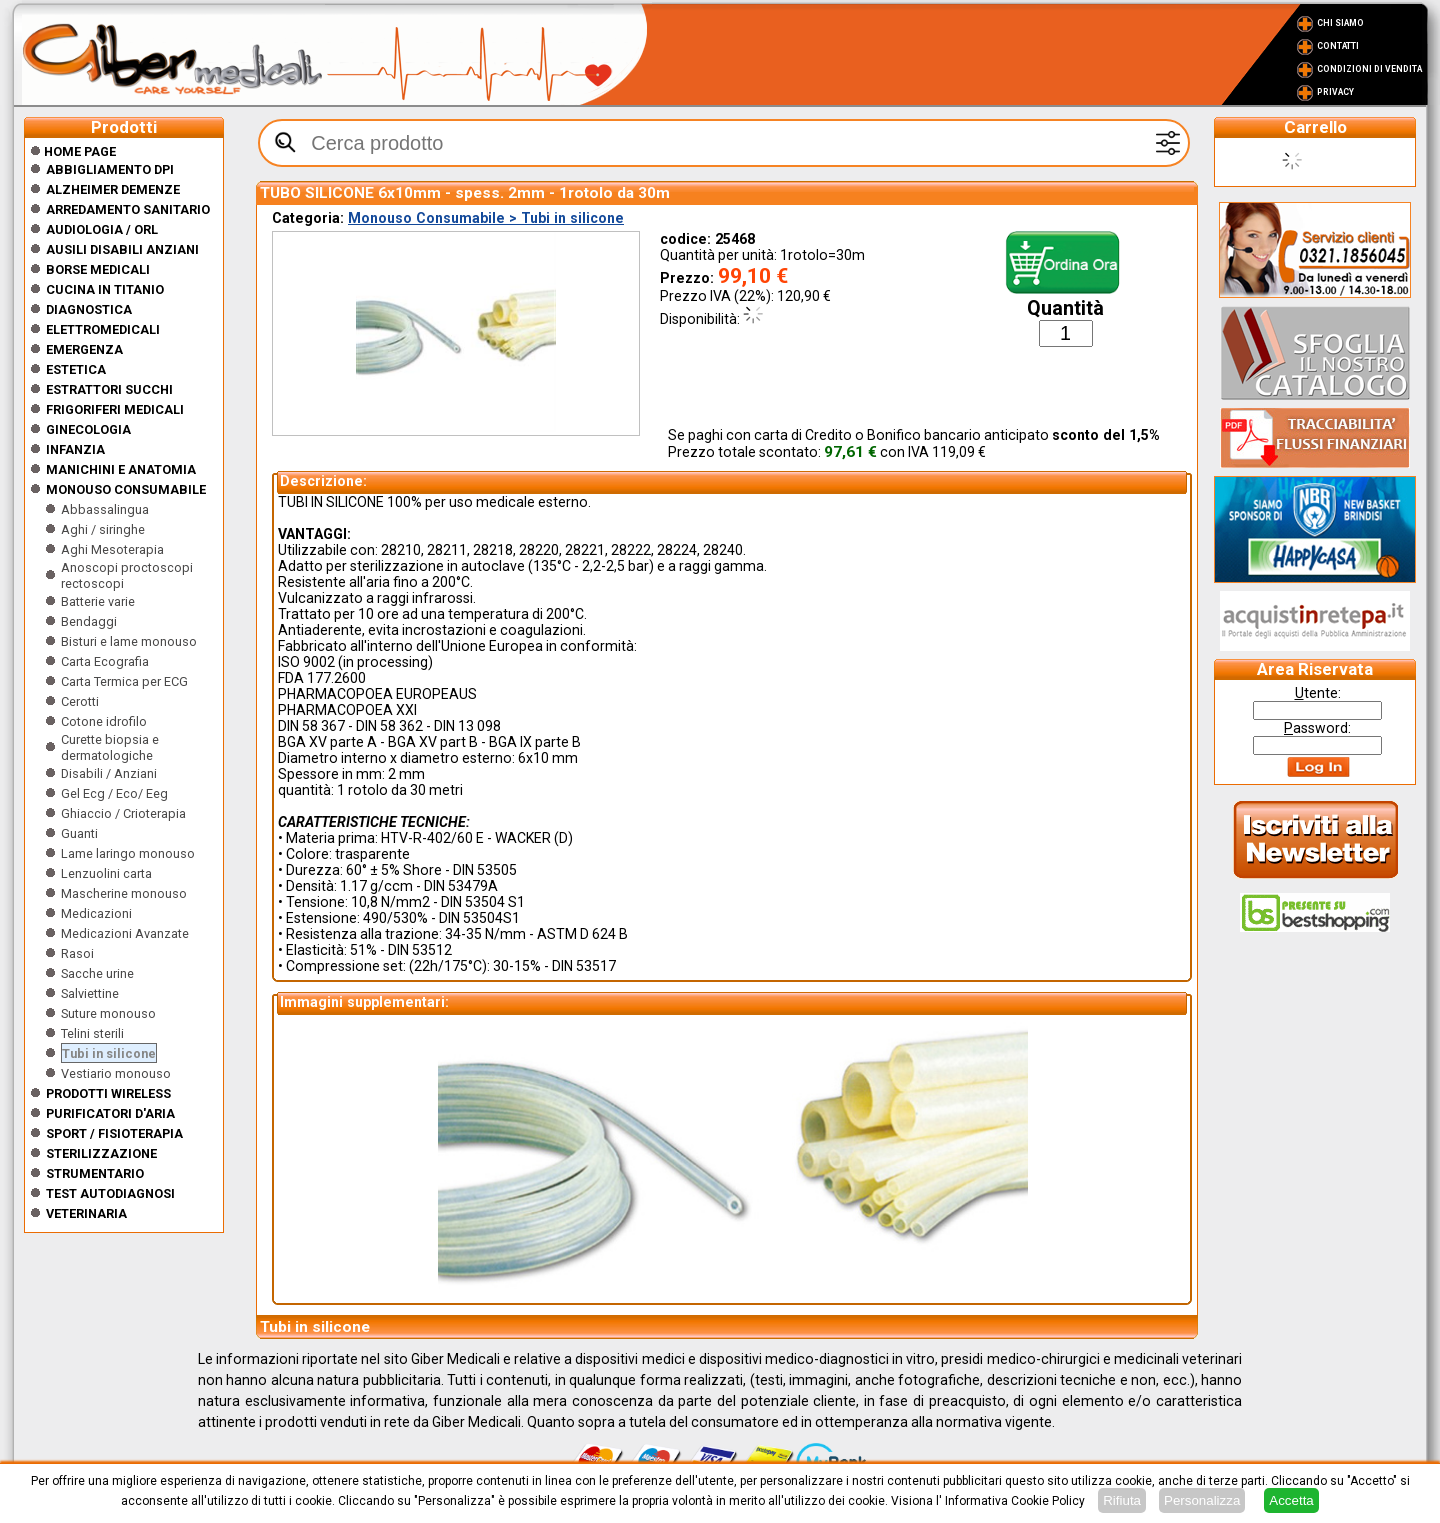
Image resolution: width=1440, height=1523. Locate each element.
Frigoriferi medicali (115, 409)
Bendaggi (89, 621)
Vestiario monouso (116, 1073)
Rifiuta (1122, 1500)
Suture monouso (108, 1013)
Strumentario (95, 1173)
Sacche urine (97, 973)
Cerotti (80, 701)
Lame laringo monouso (128, 853)
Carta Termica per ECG (124, 681)
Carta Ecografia (105, 661)
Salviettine (90, 993)
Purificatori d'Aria (110, 1113)
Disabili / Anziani (109, 773)
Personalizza (1202, 1500)
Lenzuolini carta (106, 873)
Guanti (79, 833)
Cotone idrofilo (104, 721)
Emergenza (84, 349)
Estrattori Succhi (109, 389)
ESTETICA (76, 369)
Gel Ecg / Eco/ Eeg (114, 793)
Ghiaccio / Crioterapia (123, 813)
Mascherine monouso (124, 893)
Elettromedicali (103, 329)
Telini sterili (92, 1033)
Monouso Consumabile (126, 489)
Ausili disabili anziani (122, 249)
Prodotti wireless (108, 1093)
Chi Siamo (1340, 23)
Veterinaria (86, 1213)
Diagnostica (89, 309)
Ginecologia (88, 429)
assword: (1317, 728)
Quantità (1065, 308)
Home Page (73, 151)
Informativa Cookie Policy (1015, 1501)
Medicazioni (96, 913)
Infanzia (75, 449)
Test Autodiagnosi (110, 1193)
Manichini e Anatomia (121, 469)
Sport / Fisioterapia (114, 1133)
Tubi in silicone (109, 1053)
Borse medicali (98, 269)
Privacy (1335, 92)
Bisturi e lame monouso (129, 641)
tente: (1318, 693)
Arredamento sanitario (128, 209)
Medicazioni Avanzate (125, 933)
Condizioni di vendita (1369, 69)
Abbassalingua (105, 509)
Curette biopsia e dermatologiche (110, 747)
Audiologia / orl (102, 229)
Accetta (1291, 1500)
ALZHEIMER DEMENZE (113, 189)
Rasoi (77, 953)
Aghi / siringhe (103, 529)
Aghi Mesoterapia (112, 549)
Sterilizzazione (101, 1153)
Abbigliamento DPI (110, 169)
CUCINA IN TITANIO (105, 289)
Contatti (1338, 46)
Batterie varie (98, 601)
